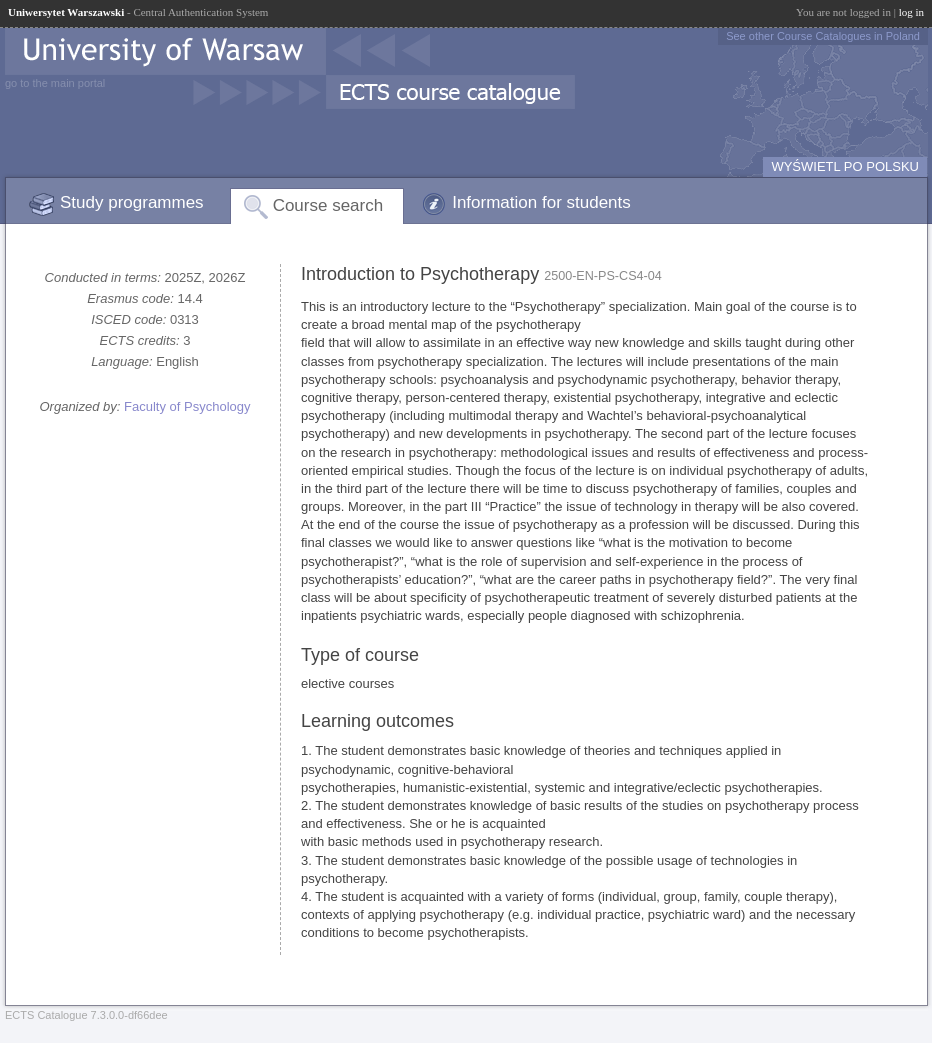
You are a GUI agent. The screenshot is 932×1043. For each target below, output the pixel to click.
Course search (328, 205)
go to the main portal (55, 83)
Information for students (541, 202)
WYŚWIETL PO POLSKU (845, 166)
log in (911, 12)
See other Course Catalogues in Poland (823, 36)
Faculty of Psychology (187, 406)
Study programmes (132, 202)
